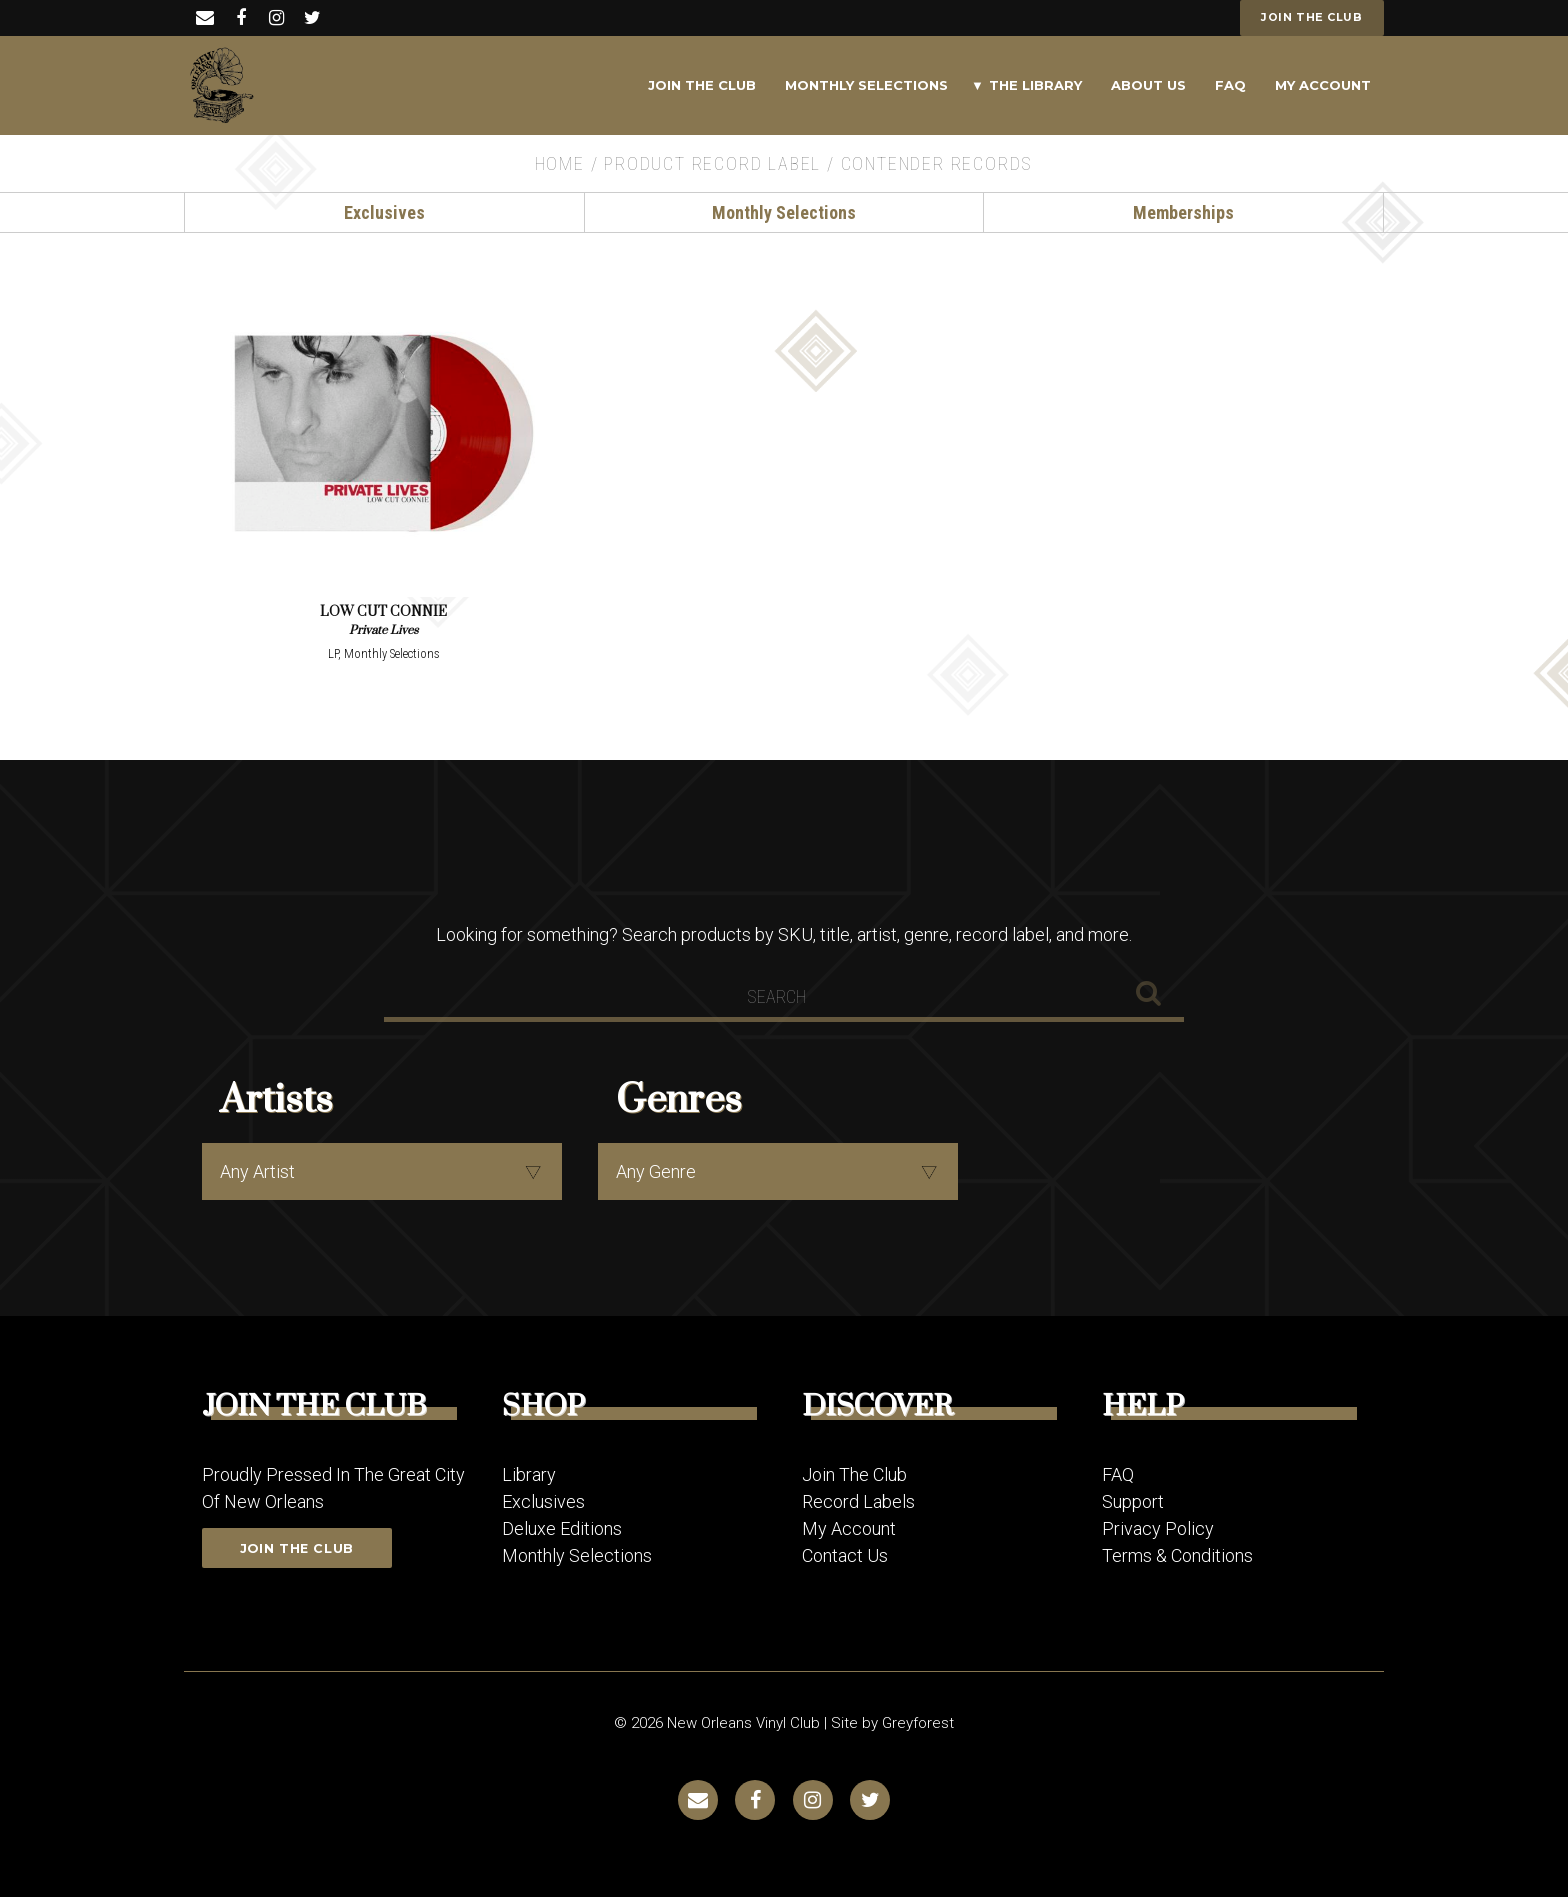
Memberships (1183, 212)
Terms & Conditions (1177, 1554)
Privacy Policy (1158, 1527)
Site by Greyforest (892, 1722)
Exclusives (384, 212)
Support (1133, 1500)
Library (529, 1473)
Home (560, 163)
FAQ (1230, 85)
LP (333, 653)
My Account (1323, 85)
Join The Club (702, 85)
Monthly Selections (866, 85)
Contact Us (845, 1554)
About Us (1148, 85)
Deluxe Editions (562, 1527)
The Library (1035, 85)
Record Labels (858, 1500)
